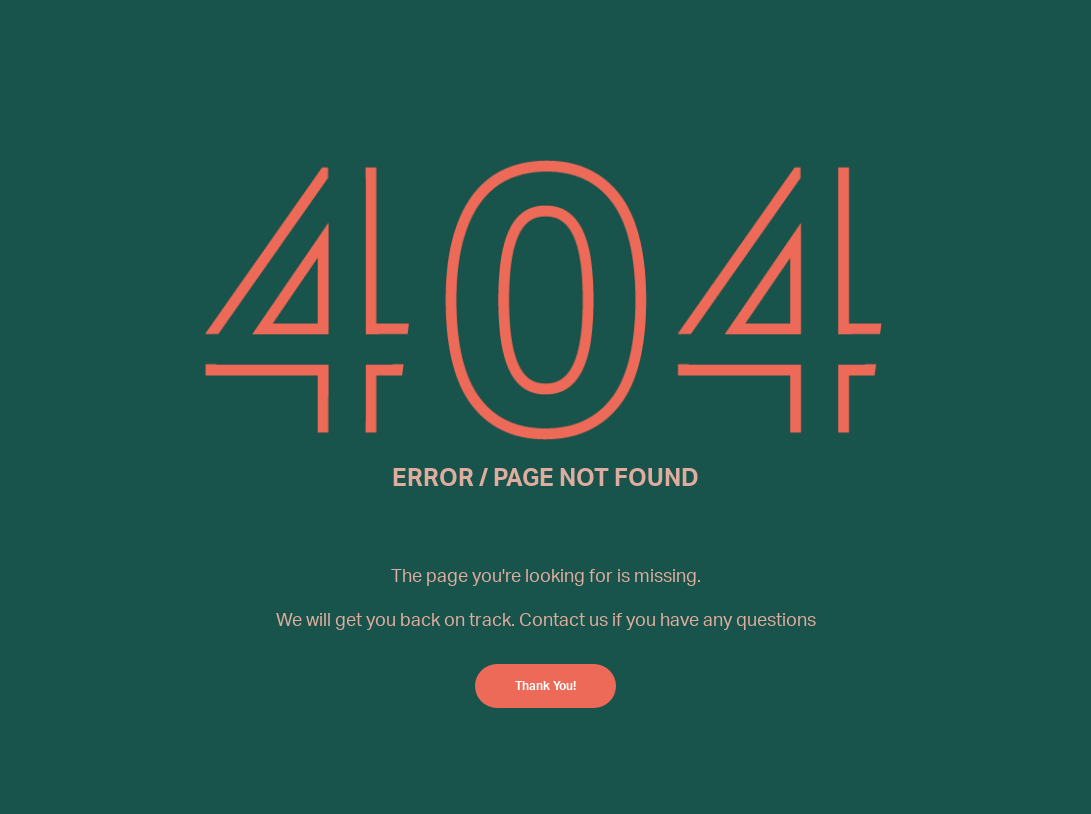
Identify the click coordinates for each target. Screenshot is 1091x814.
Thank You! (545, 685)
